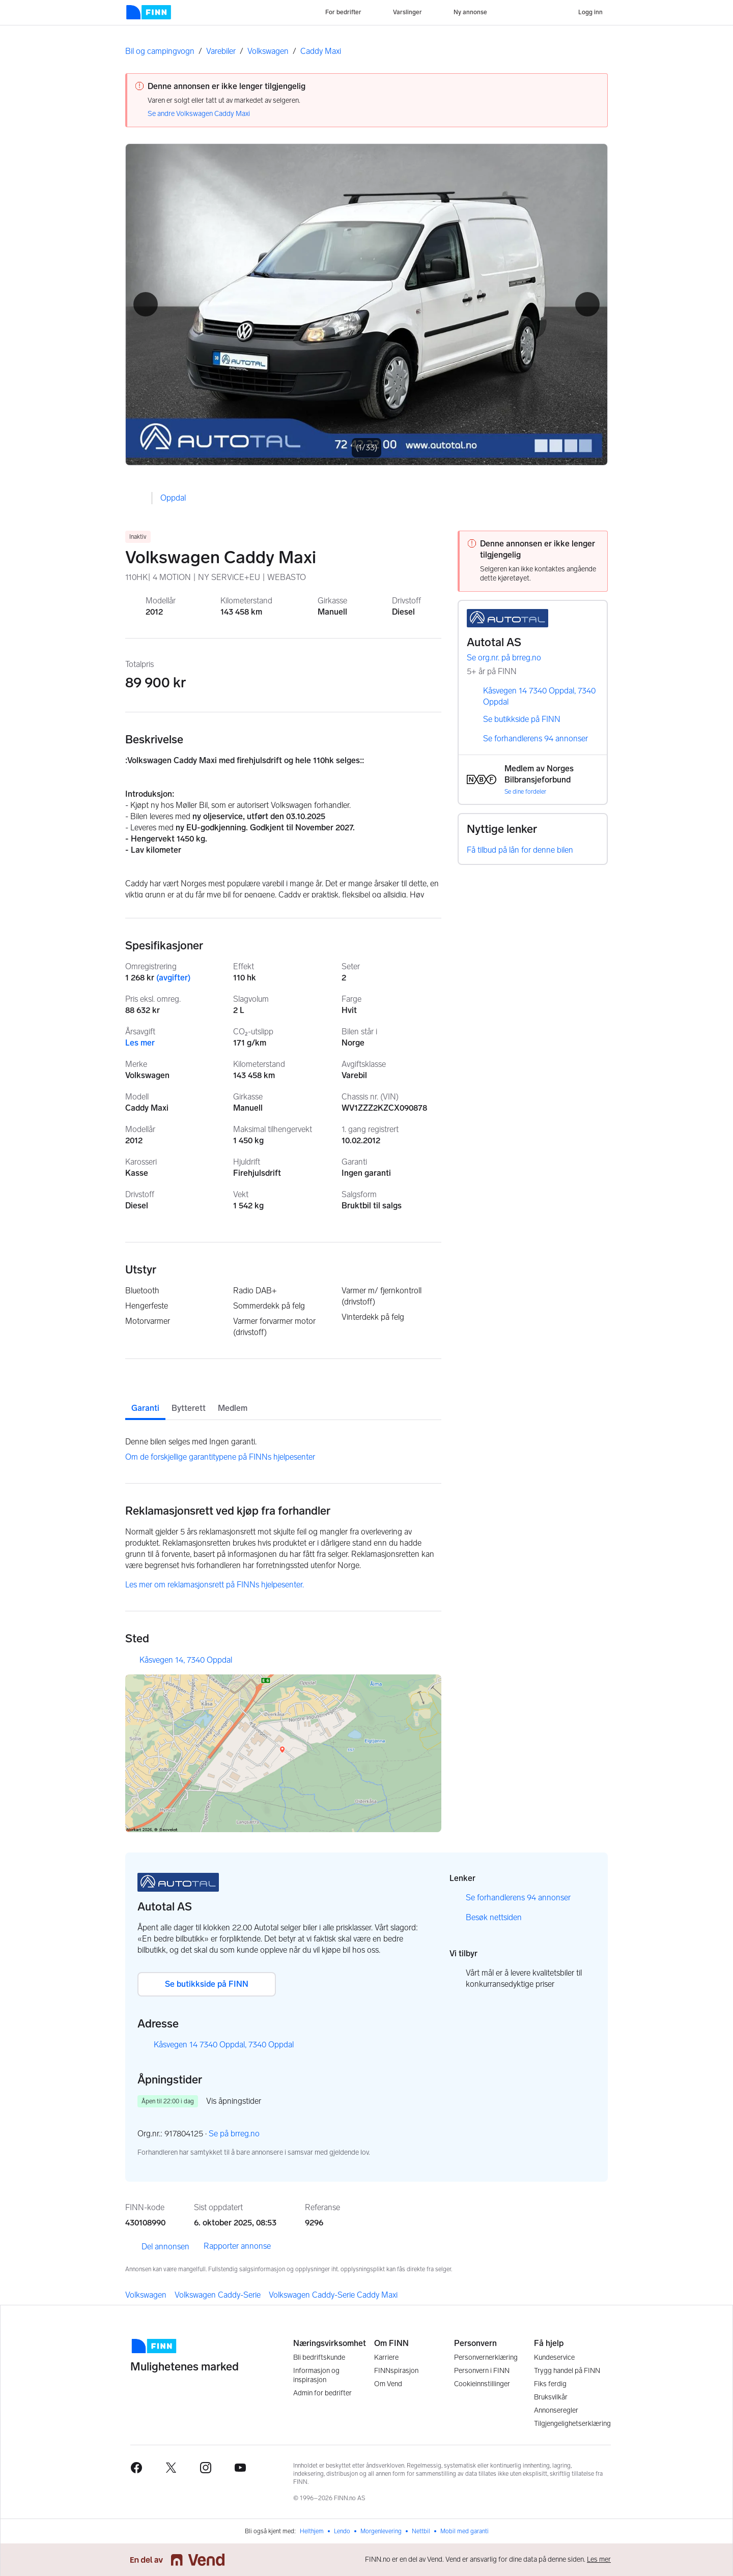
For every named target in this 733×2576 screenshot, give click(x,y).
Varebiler (221, 51)
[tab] (145, 1399)
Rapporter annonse (237, 2246)
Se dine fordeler (525, 791)
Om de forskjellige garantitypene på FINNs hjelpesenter (220, 1457)
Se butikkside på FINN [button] (206, 1984)
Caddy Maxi (320, 51)
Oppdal (173, 498)
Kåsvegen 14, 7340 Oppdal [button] (185, 1660)
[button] (145, 304)
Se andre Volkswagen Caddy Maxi (199, 113)
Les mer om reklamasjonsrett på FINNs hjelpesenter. (214, 1584)
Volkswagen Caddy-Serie (218, 2295)
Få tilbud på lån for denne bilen (520, 850)
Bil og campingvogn (159, 51)
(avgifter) (173, 977)
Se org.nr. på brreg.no (511, 658)
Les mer (140, 1043)
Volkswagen (268, 51)
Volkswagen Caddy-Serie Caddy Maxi (333, 2295)
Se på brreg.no (241, 2134)
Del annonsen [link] (157, 2247)
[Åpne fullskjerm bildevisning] (366, 304)
